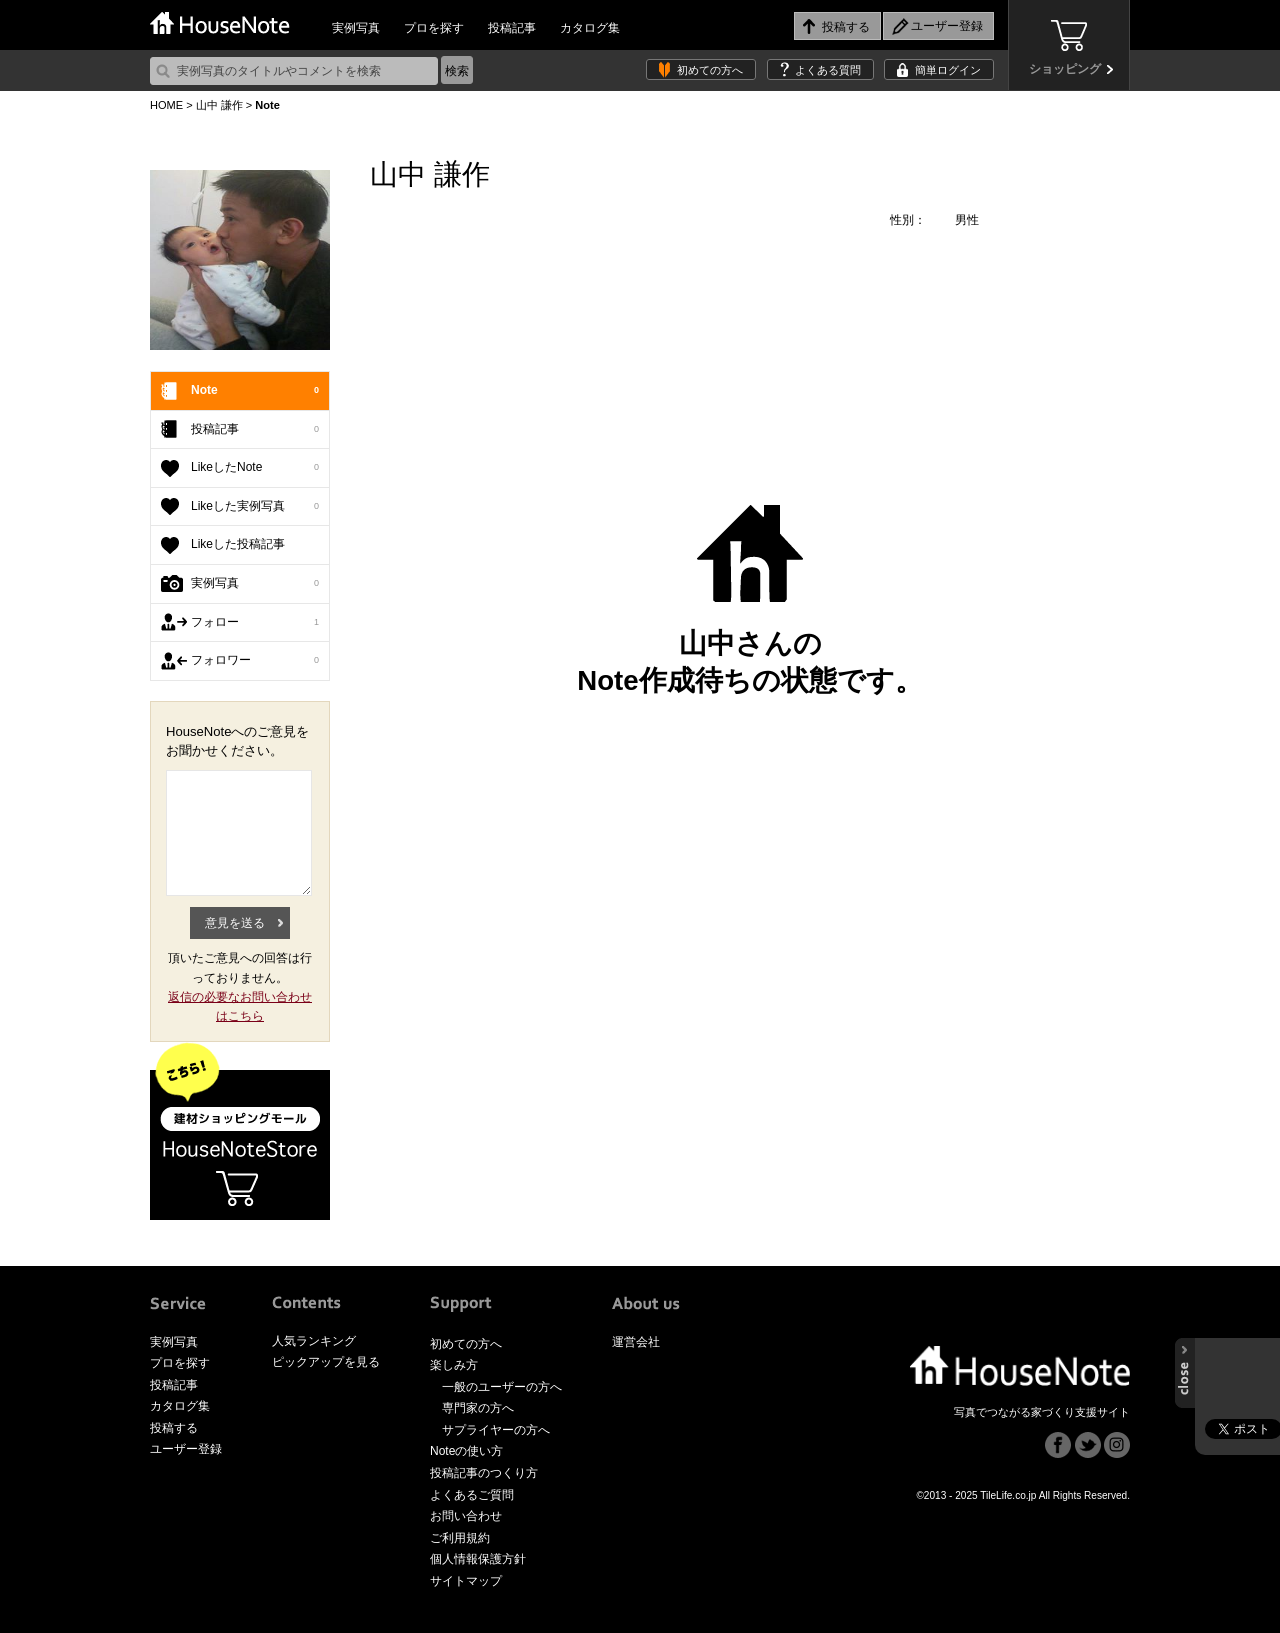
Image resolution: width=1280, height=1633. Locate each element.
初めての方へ (710, 70)
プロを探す (434, 28)
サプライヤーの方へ (496, 1430)
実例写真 (356, 28)
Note (255, 391)
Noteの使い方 (466, 1451)
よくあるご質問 (472, 1495)
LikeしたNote (255, 468)
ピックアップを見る (326, 1362)
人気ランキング (314, 1341)
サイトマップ (466, 1581)
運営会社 (636, 1342)
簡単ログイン (948, 70)
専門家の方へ (478, 1408)
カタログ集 (590, 28)
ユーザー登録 (186, 1449)
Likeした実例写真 (255, 507)
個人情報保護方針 (478, 1559)
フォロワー (255, 661)
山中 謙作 (219, 105)
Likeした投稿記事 (238, 544)
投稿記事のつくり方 (484, 1473)
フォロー (255, 623)
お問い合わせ (466, 1516)
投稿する (174, 1428)
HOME (166, 105)
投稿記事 (512, 28)
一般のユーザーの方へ (502, 1387)
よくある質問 (828, 70)
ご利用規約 (460, 1538)
